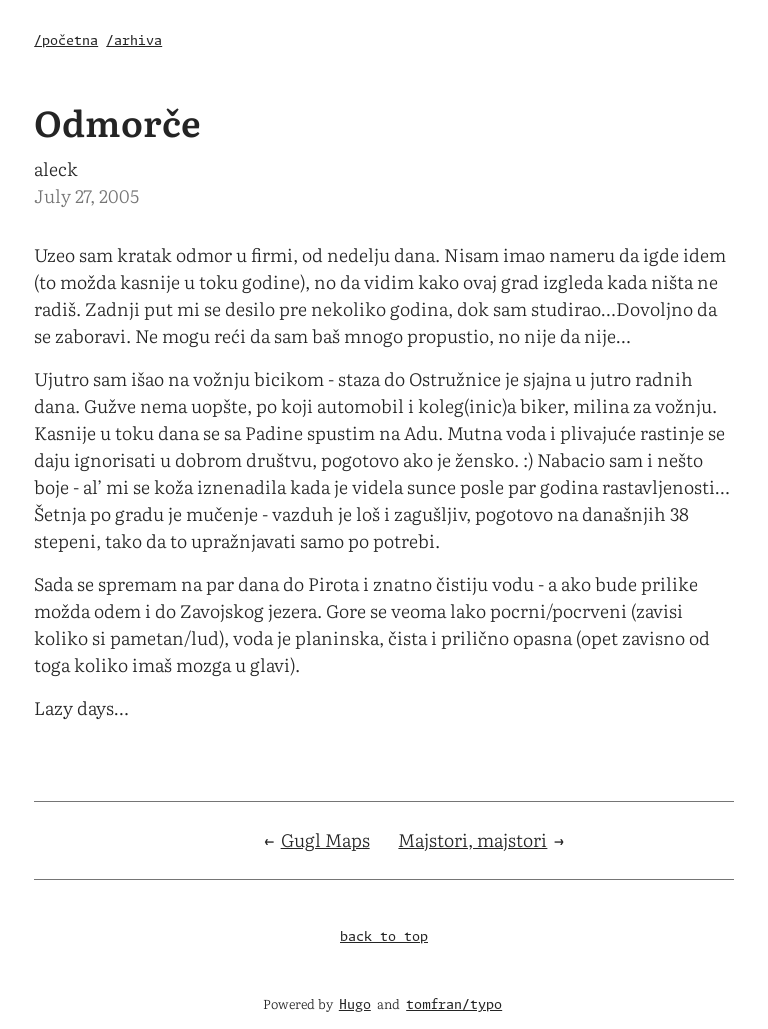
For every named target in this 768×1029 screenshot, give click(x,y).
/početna (66, 41)
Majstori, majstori (472, 839)
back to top (384, 937)
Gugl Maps (325, 839)
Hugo (355, 1005)
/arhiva (134, 41)
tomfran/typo (454, 1005)
